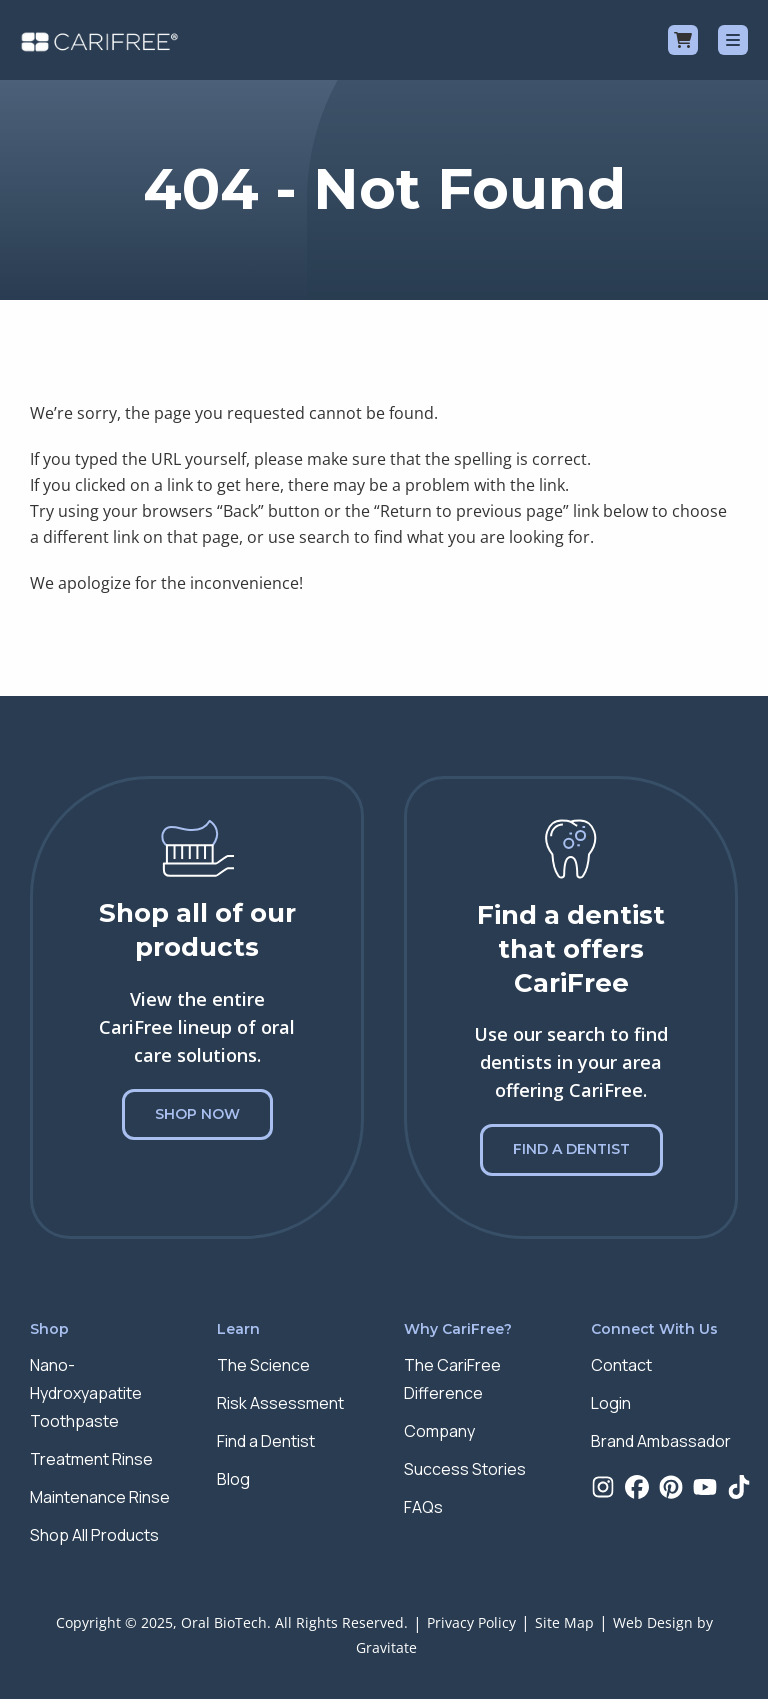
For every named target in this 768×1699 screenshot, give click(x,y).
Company (439, 1431)
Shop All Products (94, 1535)
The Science (263, 1365)
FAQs (423, 1507)
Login (611, 1403)
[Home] (99, 40)
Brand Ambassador (661, 1441)
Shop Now (197, 1114)
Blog (233, 1479)
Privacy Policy (471, 1622)
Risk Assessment (280, 1403)
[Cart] (683, 40)
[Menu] (733, 40)
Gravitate (386, 1647)
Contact (621, 1365)
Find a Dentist (571, 1149)
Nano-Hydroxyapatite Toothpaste (86, 1393)
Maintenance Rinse (100, 1497)
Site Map (564, 1622)
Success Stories (465, 1469)
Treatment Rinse (91, 1459)
